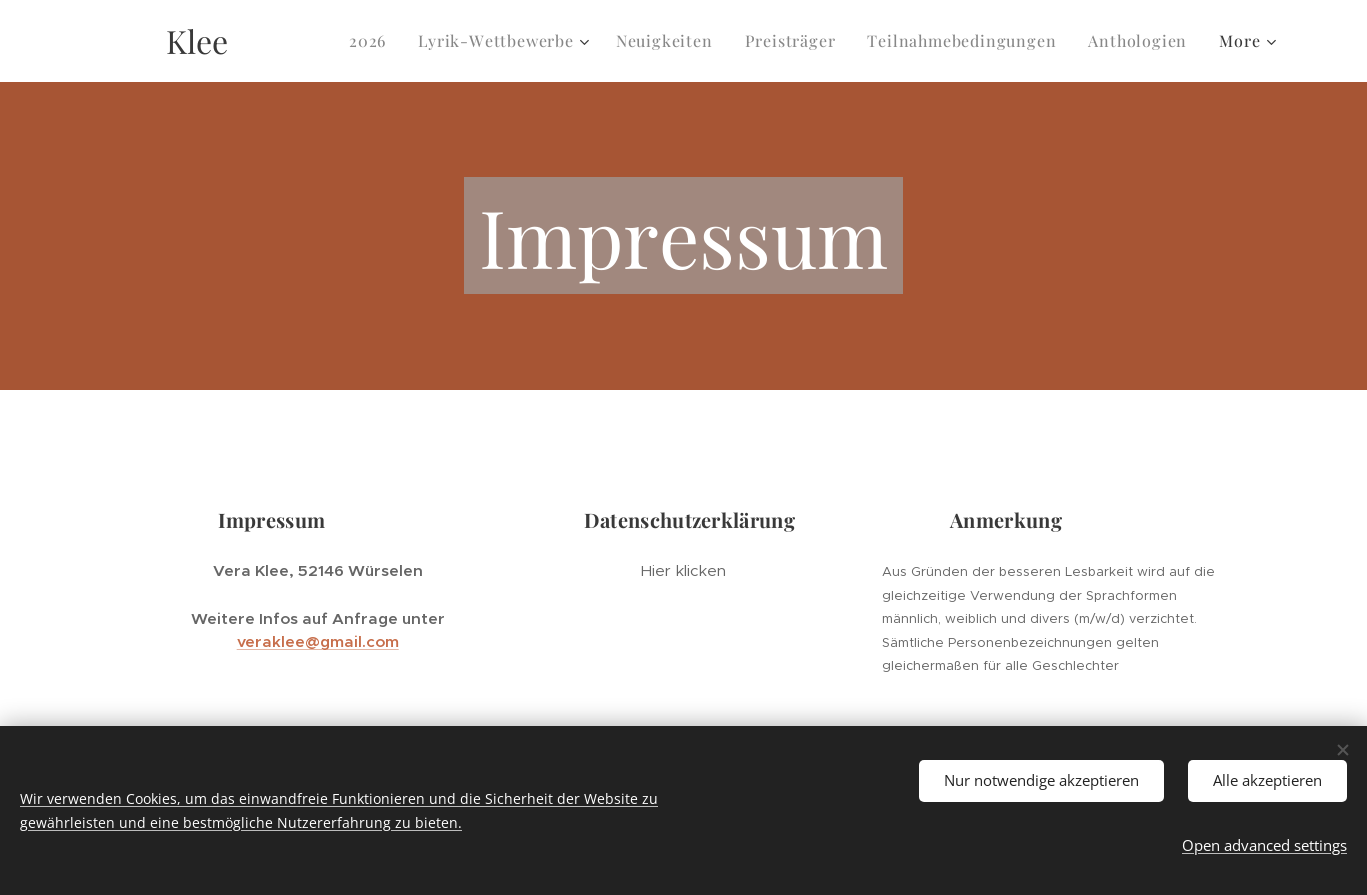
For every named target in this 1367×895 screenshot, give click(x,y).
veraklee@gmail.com (317, 641)
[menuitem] (373, 41)
